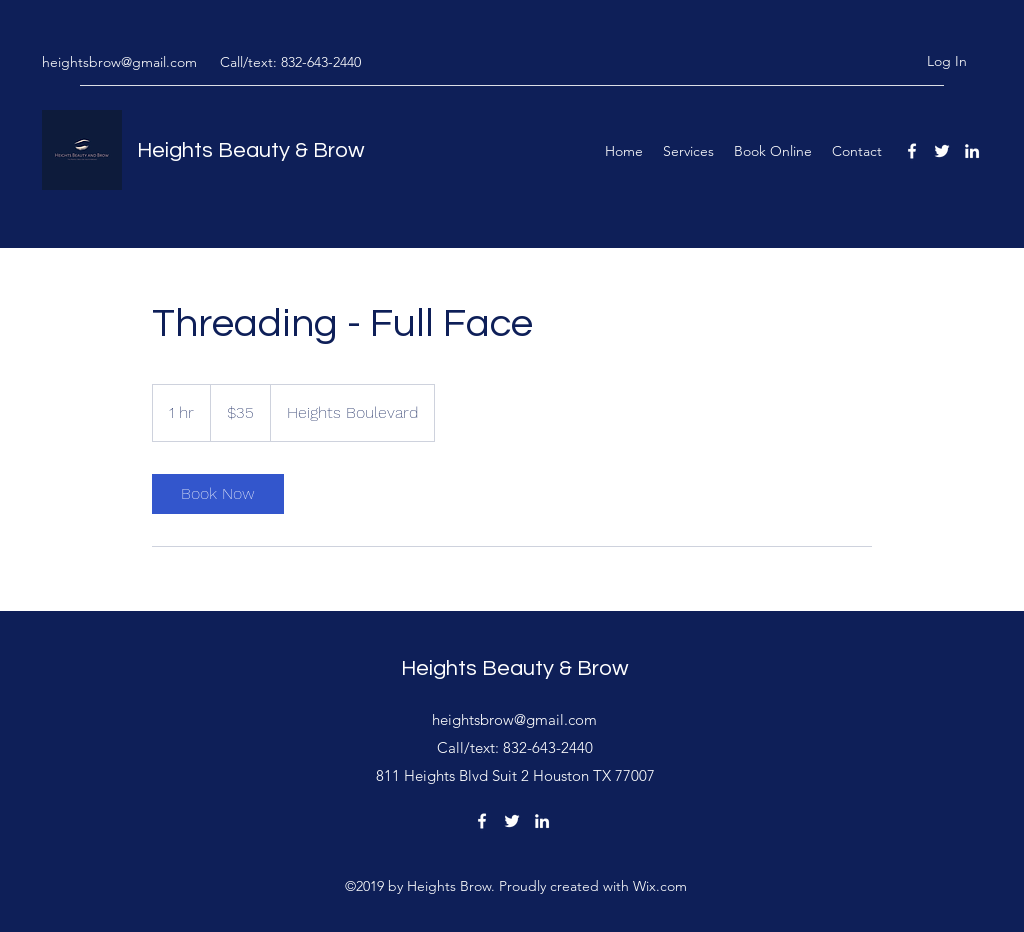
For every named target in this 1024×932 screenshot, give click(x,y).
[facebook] (912, 151)
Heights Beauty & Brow (251, 150)
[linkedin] (972, 151)
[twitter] (942, 151)
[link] (218, 494)
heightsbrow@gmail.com (119, 62)
